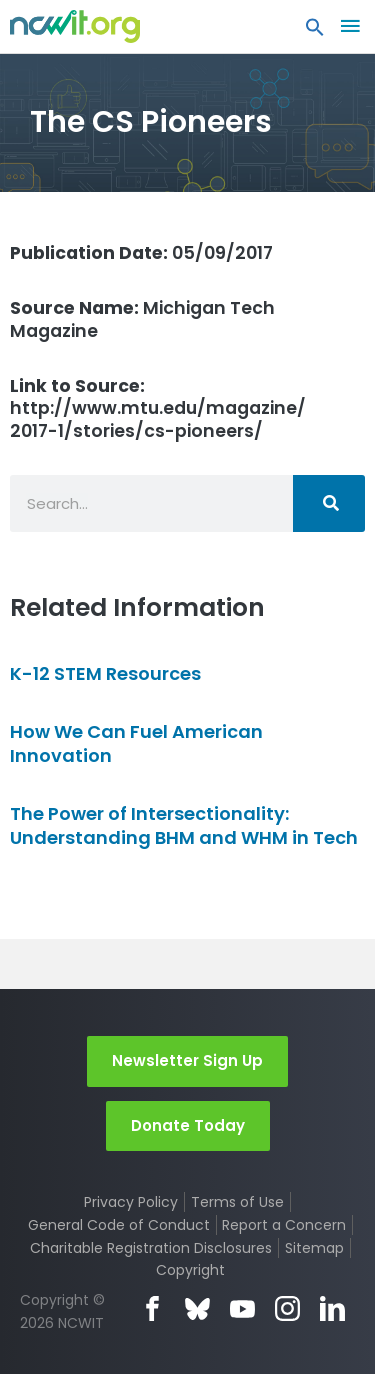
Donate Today (188, 1125)
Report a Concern (284, 1225)
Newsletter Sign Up (187, 1060)
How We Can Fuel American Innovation (136, 743)
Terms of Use (237, 1202)
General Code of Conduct (119, 1225)
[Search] (329, 503)
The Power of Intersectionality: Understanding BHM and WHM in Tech (184, 825)
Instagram (287, 1308)
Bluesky (197, 1308)
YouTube (242, 1308)
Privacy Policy (131, 1202)
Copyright (190, 1270)
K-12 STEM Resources (105, 673)
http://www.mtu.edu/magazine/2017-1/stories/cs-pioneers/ (158, 409)
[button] (315, 32)
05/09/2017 (141, 253)
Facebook (152, 1308)
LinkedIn (332, 1308)
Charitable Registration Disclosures (151, 1248)
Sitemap (314, 1248)
